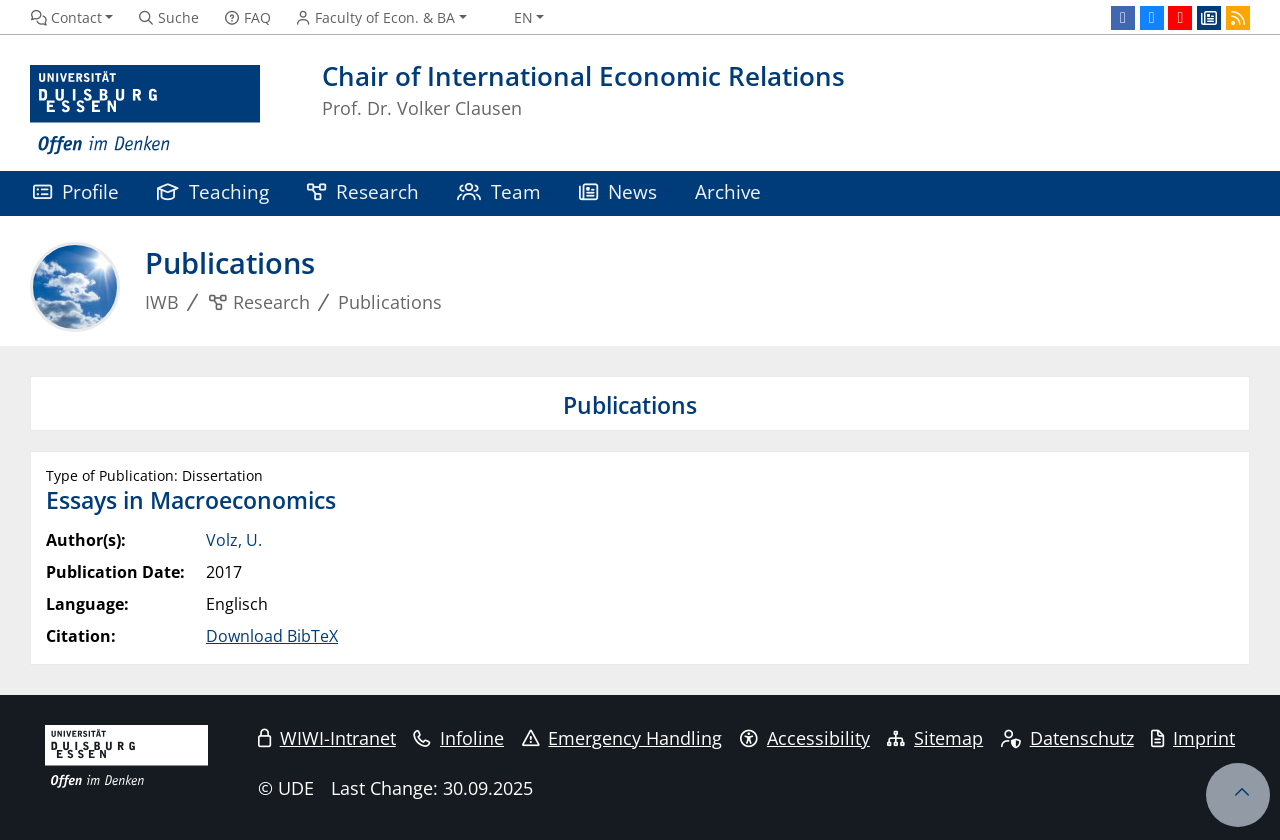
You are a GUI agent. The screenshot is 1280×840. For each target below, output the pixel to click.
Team (499, 191)
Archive (728, 191)
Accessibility (805, 738)
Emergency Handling (622, 738)
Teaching (213, 191)
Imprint (1193, 738)
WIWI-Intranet (327, 738)
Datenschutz (1067, 738)
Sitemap (935, 738)
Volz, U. (234, 540)
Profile (76, 191)
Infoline (458, 738)
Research (363, 191)
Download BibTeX (272, 636)
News (618, 191)
